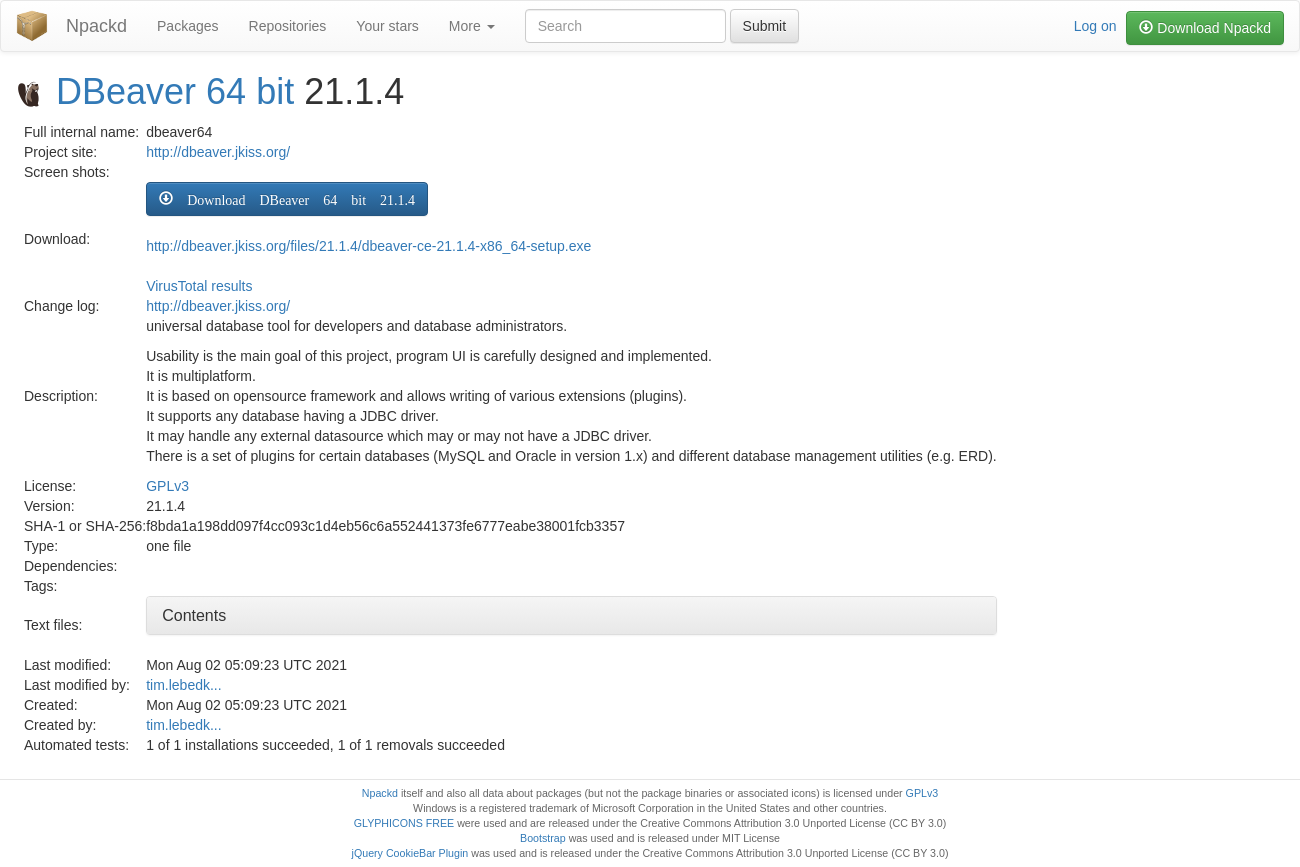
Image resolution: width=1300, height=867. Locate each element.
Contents (194, 615)
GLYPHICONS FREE (404, 823)
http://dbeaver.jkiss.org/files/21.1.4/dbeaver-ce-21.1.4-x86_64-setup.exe (368, 246)
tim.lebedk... (183, 685)
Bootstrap (543, 838)
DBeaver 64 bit (175, 91)
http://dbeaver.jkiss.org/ (218, 152)
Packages (187, 26)
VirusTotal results (199, 286)
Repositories (288, 26)
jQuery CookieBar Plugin (410, 853)
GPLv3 (167, 486)
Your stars (387, 26)
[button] (287, 199)
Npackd (96, 26)
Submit (765, 26)
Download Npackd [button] (1205, 28)
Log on (1095, 26)
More (472, 26)
